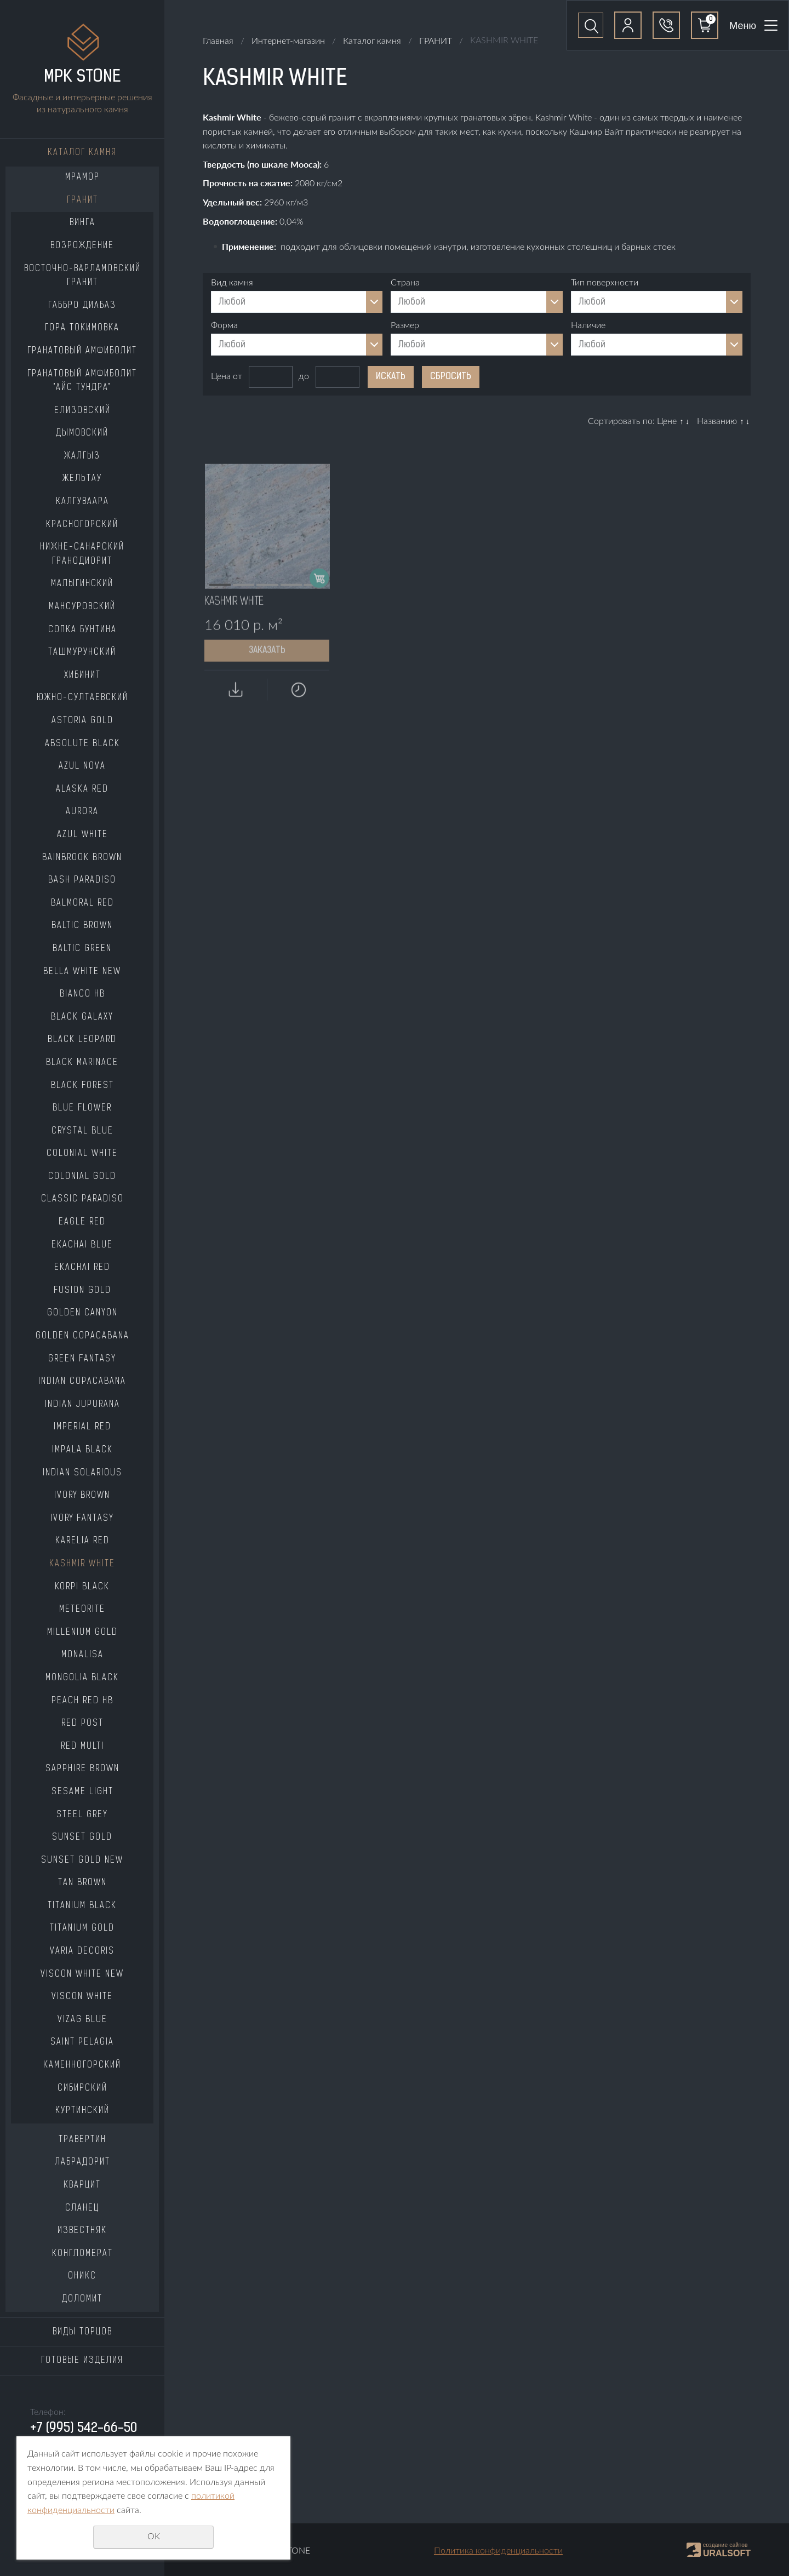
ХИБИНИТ (82, 675)
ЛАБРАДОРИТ (82, 2162)
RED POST (82, 1723)
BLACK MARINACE (82, 1062)
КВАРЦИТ (82, 2185)
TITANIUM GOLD (82, 1928)
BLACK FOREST (82, 1085)
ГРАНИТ (82, 200)
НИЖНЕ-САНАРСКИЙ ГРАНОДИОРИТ (82, 554)
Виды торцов (82, 2332)
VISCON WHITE (82, 1997)
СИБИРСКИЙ (82, 2088)
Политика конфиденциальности (498, 2550)
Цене (667, 421)
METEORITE (82, 1609)
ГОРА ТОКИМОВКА (82, 328)
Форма (224, 325)
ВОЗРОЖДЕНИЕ (82, 246)
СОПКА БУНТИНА (82, 630)
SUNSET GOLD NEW (82, 1860)
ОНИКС (82, 2276)
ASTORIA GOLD (82, 721)
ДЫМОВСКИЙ (82, 433)
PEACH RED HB (82, 1701)
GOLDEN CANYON (82, 1313)
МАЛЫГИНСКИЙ (82, 584)
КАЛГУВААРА (82, 501)
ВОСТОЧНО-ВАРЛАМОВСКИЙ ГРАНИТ (82, 276)
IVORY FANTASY (82, 1518)
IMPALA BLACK (82, 1450)
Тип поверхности (604, 282)
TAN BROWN (82, 1883)
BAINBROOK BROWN (82, 858)
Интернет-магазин (288, 41)
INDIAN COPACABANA (82, 1381)
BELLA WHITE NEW (82, 972)
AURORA (82, 812)
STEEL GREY (82, 1815)
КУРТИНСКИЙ (82, 2110)
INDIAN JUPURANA (82, 1404)
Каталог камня (82, 152)
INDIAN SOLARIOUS (82, 1473)
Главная (218, 41)
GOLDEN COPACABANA (82, 1336)
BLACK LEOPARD (82, 1039)
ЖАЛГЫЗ (82, 456)
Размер (405, 325)
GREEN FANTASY (82, 1359)
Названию (717, 421)
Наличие (588, 325)
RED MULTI (82, 1746)
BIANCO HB (82, 994)
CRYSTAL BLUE (82, 1131)
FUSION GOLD (82, 1290)
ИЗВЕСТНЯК (82, 2230)
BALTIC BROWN (82, 925)
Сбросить (450, 377)
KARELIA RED (82, 1541)
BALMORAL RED (82, 903)
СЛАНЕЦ (82, 2208)
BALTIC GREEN (82, 948)
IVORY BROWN (82, 1495)
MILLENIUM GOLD (82, 1632)
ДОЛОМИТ (82, 2299)
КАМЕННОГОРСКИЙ (82, 2065)
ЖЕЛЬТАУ (82, 478)
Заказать (267, 689)
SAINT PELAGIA (82, 2042)
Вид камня (232, 282)
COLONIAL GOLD (82, 1176)
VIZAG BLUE (82, 2020)
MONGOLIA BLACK (82, 1678)
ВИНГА (82, 223)
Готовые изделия (82, 2360)
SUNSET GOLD (82, 1837)
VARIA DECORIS (82, 1951)
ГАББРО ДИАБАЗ (82, 305)
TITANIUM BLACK (82, 1906)
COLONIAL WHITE (82, 1153)
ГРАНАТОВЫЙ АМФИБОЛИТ (82, 351)
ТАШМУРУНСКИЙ (82, 652)
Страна (405, 282)
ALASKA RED (82, 789)
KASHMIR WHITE (82, 1564)
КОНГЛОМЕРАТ (82, 2253)
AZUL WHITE (82, 835)
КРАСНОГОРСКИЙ (82, 524)
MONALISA (82, 1655)
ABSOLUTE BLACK (82, 744)
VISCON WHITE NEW (82, 1974)
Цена (221, 376)
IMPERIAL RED (82, 1427)
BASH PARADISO (82, 880)
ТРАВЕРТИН (82, 2140)
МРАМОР (82, 177)
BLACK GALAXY (82, 1017)
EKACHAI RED (82, 1267)
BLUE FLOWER (82, 1108)
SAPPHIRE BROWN (82, 1769)
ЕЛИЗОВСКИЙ (82, 411)
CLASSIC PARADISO (82, 1199)
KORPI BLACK (82, 1587)
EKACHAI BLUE (82, 1245)
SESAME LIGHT (82, 1792)
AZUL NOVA (82, 766)
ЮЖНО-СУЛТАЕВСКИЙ (82, 698)
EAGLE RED (82, 1222)
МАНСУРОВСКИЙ (82, 607)
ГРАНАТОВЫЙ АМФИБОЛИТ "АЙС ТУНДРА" (82, 381)
